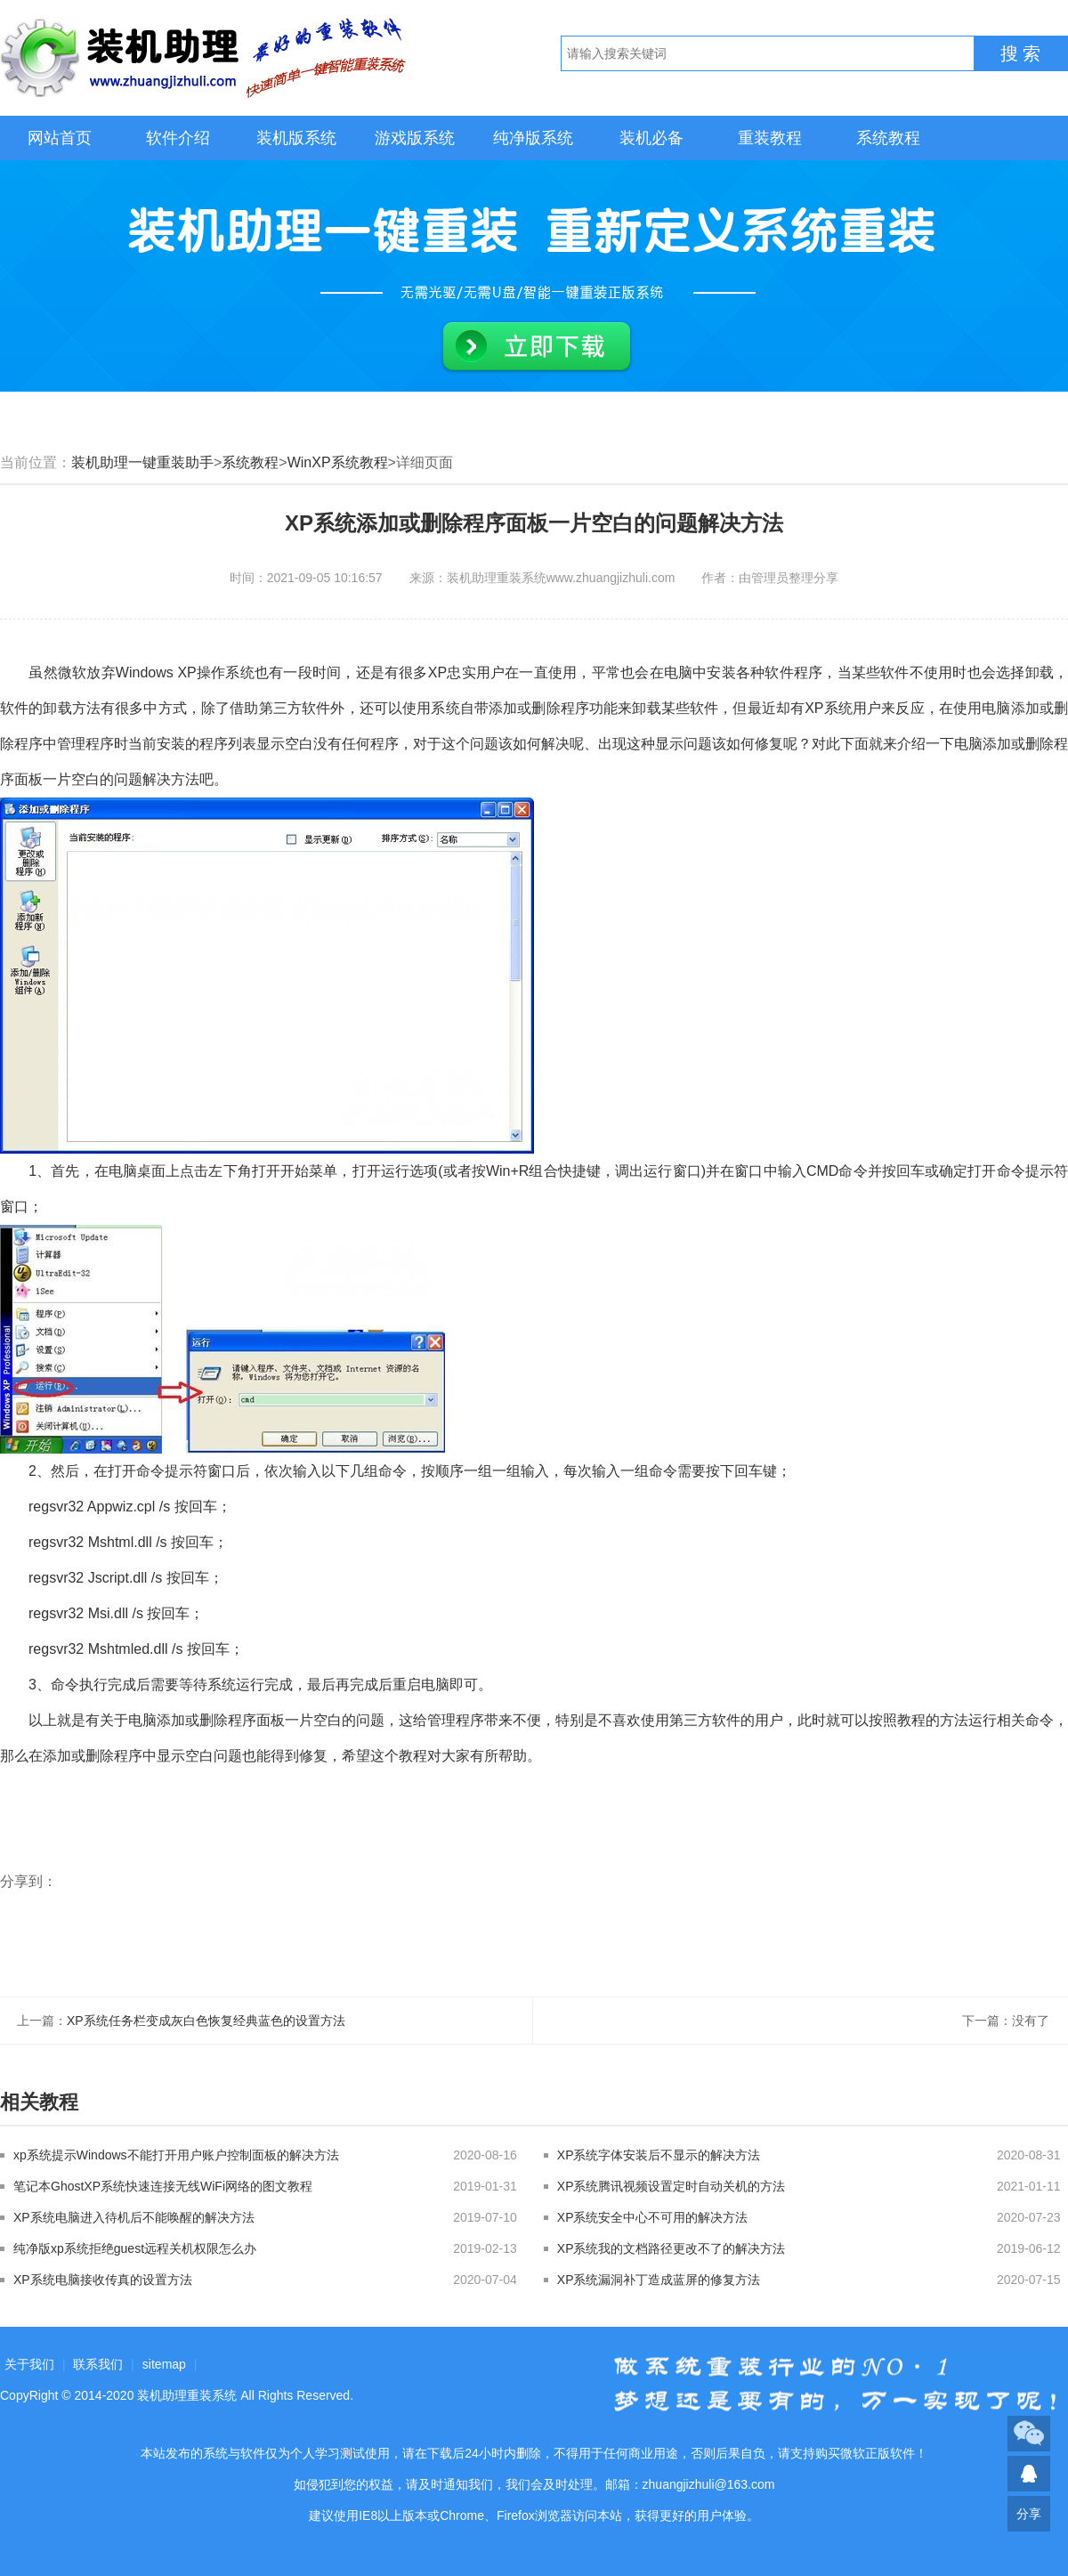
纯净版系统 (533, 138)
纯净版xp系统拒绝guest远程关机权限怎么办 (134, 2248)
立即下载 (537, 347)
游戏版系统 (415, 138)
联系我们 (98, 2364)
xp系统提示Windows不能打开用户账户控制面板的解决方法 (176, 2155)
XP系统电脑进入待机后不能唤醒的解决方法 (134, 2217)
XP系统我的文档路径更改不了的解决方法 (671, 2248)
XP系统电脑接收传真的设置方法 (102, 2279)
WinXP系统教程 (337, 462)
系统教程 (888, 138)
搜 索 (1020, 53)
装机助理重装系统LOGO (204, 58)
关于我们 (29, 2364)
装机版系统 (296, 138)
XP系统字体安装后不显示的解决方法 (659, 2155)
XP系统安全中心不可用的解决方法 (652, 2217)
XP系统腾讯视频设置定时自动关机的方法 (671, 2186)
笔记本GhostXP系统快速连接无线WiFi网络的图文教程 (162, 2186)
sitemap (164, 2364)
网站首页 (60, 138)
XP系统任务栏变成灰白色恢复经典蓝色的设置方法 (206, 2020)
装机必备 (651, 138)
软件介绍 (178, 138)
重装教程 (770, 138)
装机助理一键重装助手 (142, 462)
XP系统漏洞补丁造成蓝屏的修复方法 (659, 2279)
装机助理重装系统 (187, 2395)
